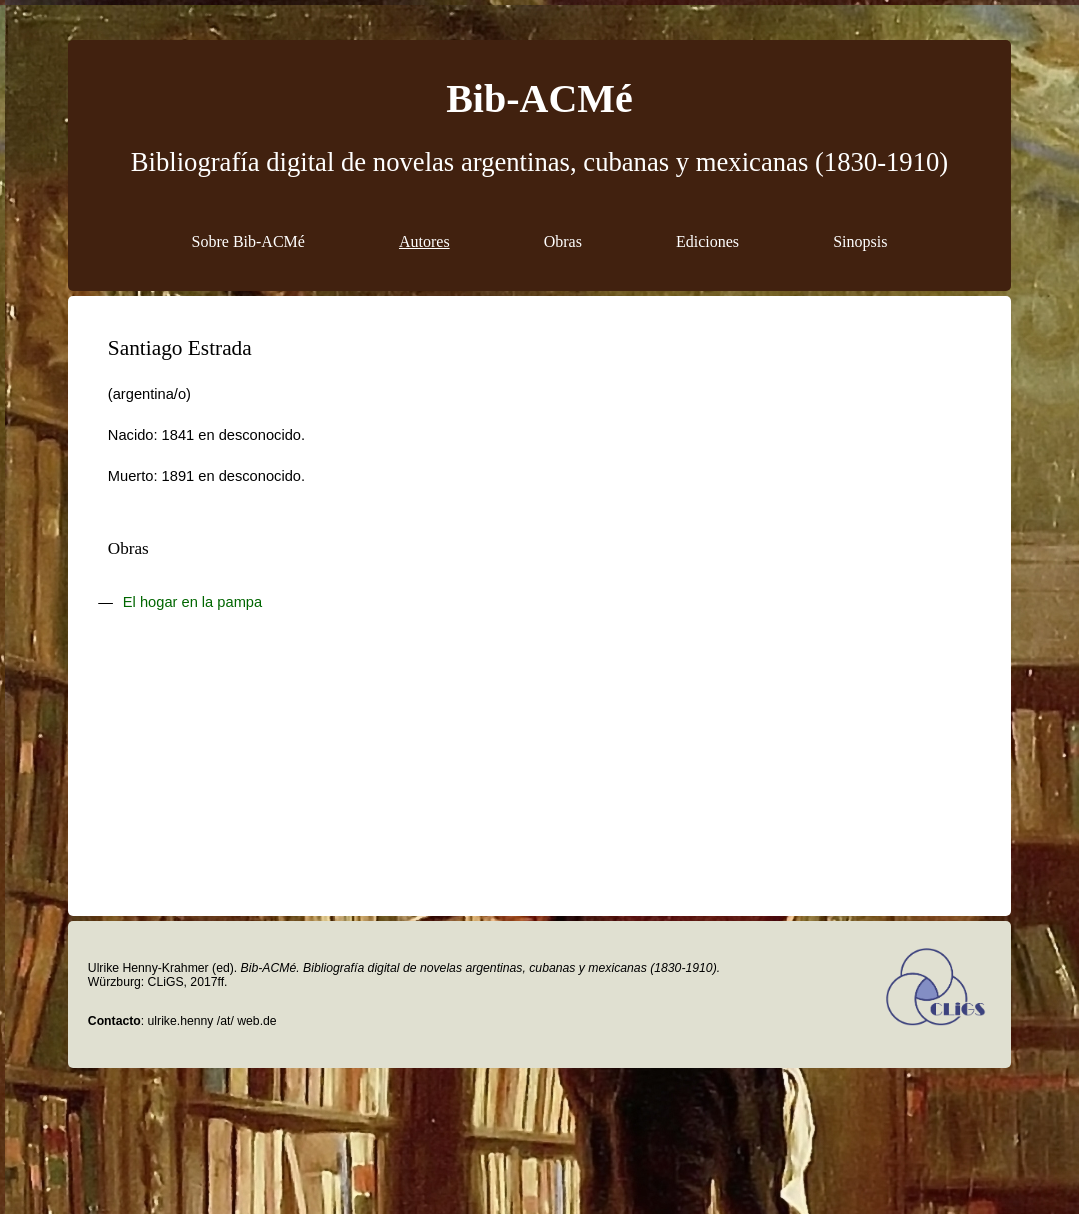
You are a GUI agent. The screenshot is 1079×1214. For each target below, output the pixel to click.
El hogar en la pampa (192, 602)
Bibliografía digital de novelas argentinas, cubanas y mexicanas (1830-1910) (539, 162)
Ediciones (707, 241)
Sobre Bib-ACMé (248, 241)
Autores (424, 241)
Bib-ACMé (539, 98)
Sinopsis (860, 241)
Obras (563, 241)
